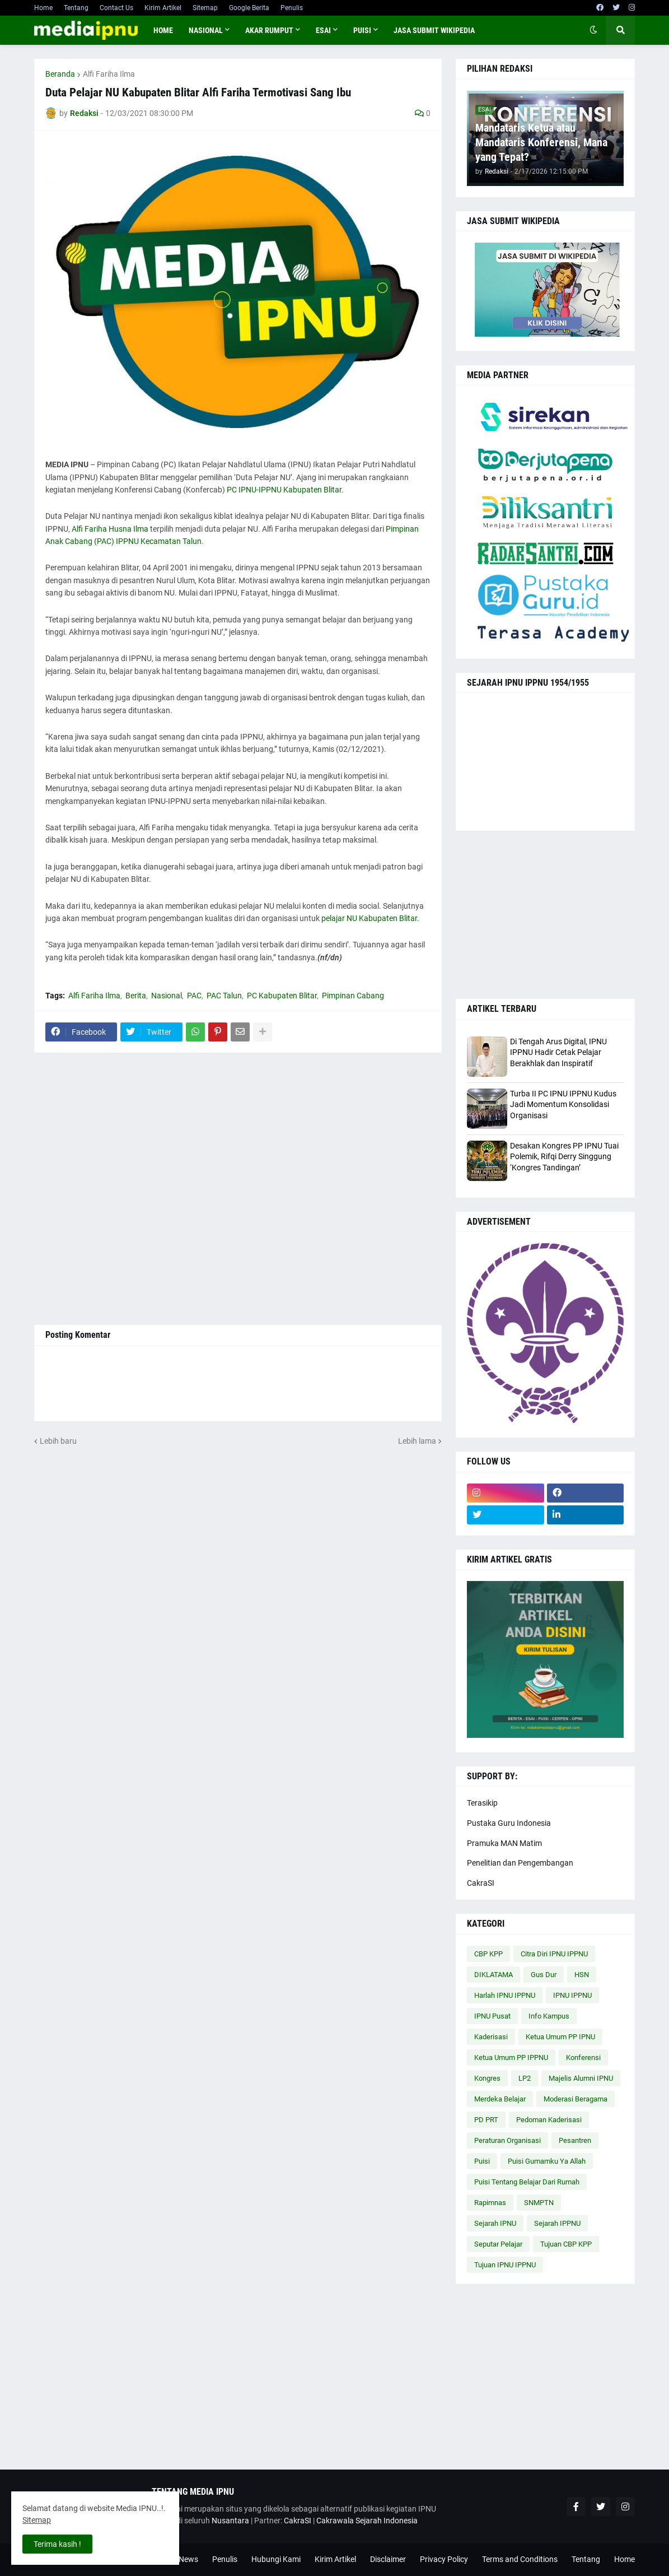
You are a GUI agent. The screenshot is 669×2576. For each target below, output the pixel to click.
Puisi (482, 2161)
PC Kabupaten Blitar (282, 995)
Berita (135, 995)
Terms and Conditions (520, 2559)
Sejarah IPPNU (557, 2223)
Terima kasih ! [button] (57, 2544)
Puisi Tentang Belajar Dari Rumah (526, 2182)
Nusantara (230, 2520)
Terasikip (482, 1802)
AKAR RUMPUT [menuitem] (269, 30)
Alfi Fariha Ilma (109, 74)
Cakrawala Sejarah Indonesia (367, 2520)
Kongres (487, 2078)
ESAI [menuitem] (323, 30)
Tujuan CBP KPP (566, 2244)
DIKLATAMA (493, 1974)
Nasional (166, 995)
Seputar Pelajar (498, 2244)
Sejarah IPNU (495, 2223)
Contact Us (116, 8)
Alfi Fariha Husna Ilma (110, 528)
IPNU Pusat (492, 2016)
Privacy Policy (444, 2559)
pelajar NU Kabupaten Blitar (369, 918)
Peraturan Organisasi (507, 2140)
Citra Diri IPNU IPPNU (554, 1954)
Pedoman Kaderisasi (549, 2119)
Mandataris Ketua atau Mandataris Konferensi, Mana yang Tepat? (541, 142)
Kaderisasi (491, 2037)
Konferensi (583, 2057)
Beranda (60, 74)
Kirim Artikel (162, 8)
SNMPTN (539, 2202)
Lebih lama (417, 1440)
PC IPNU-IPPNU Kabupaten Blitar (284, 489)
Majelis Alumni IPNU (581, 2078)
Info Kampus (548, 2016)
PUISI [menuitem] (362, 30)
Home (43, 8)
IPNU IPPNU (572, 1995)
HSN (581, 1974)
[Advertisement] (238, 1189)
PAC (194, 995)
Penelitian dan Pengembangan (520, 1862)
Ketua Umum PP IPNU (560, 2037)
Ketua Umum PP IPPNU (511, 2057)
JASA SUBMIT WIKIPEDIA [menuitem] (434, 30)
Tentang (76, 8)
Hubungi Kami (276, 2559)
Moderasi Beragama (575, 2099)
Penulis (291, 8)
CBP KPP (488, 1954)
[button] (593, 30)
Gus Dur (543, 1974)
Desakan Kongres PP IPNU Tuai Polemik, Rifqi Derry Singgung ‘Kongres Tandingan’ (564, 1156)
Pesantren (575, 2140)
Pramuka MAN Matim (504, 1843)
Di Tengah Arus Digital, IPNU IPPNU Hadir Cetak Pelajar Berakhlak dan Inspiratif (558, 1052)
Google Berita (249, 8)
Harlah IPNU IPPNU (504, 1995)
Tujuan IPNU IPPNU (505, 2265)
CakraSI (480, 1882)
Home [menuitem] (163, 30)
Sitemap (205, 8)
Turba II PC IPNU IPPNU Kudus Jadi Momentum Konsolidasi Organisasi (563, 1104)
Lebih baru (58, 1440)
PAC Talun (224, 995)
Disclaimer (388, 2559)
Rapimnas (490, 2202)
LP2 (524, 2078)
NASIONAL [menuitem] (206, 30)
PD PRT (486, 2119)
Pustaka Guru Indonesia (509, 1823)
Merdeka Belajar (500, 2099)
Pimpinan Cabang (353, 995)
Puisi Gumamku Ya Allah (547, 2161)
